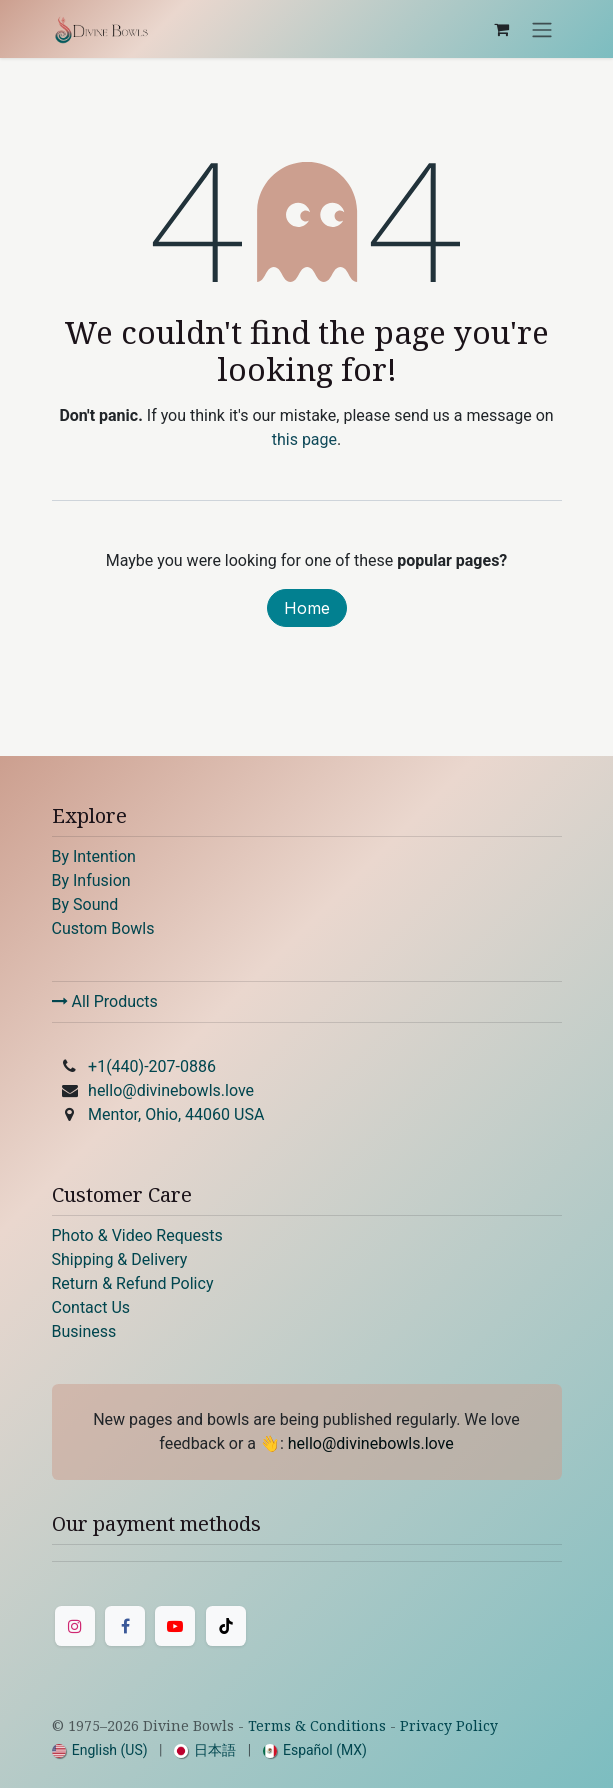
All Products (105, 1001)
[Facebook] (125, 1626)
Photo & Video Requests (137, 1235)
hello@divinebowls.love (171, 1090)
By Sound (85, 904)
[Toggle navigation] (542, 29)
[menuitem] (100, 1750)
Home (307, 608)
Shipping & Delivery (120, 1259)
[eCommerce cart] (502, 29)
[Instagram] (75, 1626)
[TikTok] (226, 1626)
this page (304, 439)
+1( (152, 1066)
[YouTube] (175, 1626)
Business (84, 1331)
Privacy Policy (449, 1725)
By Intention (94, 856)
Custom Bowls (103, 928)
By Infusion (91, 880)
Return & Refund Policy (133, 1283)
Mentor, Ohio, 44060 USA (176, 1114)
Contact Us (91, 1307)
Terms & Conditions (317, 1725)
